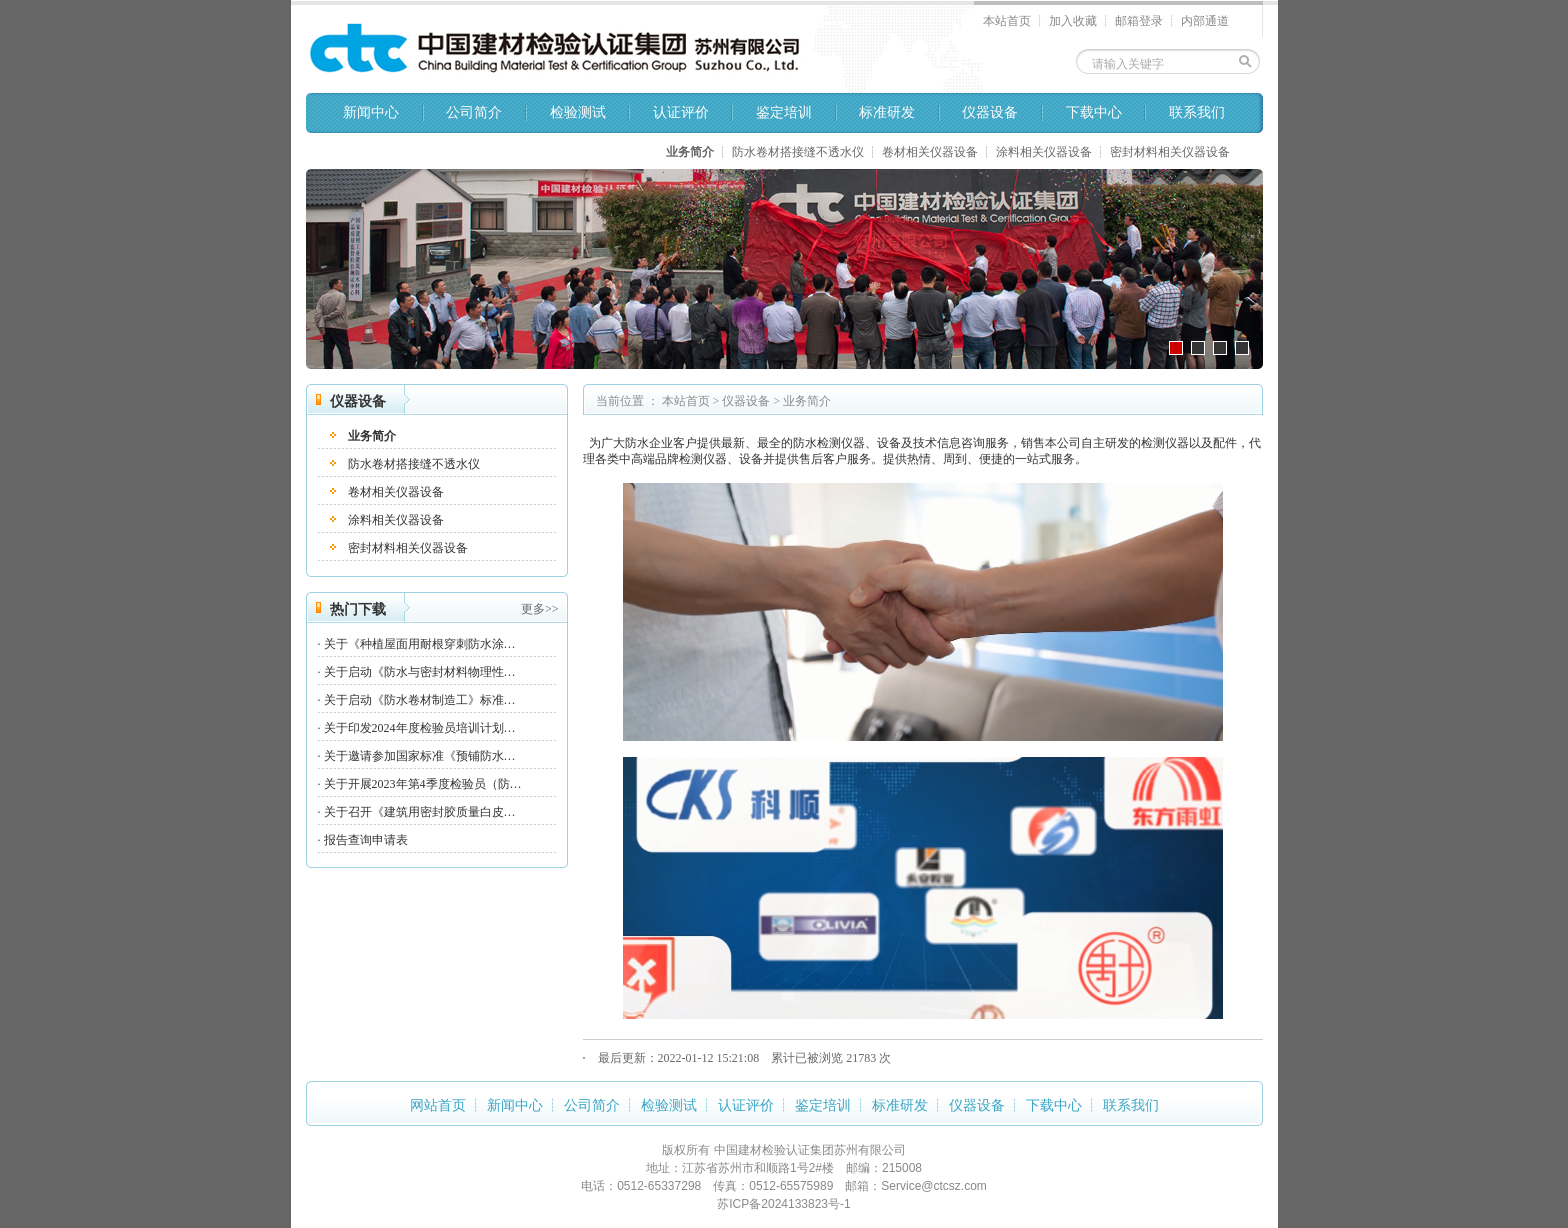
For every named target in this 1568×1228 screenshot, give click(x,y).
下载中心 (1094, 112)
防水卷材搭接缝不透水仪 (798, 152)
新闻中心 (371, 112)
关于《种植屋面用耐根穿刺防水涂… (420, 644)
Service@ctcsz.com (934, 1186)
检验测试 (578, 112)
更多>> (540, 609)
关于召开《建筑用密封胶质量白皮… (420, 812)
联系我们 (1197, 112)
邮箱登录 (1139, 21)
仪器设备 (990, 112)
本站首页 (1007, 21)
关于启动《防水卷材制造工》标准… (420, 700)
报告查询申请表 (366, 840)
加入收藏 (1073, 21)
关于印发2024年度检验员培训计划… (420, 728)
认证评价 (681, 112)
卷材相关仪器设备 (930, 152)
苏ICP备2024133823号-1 (783, 1204)
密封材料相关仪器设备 (1170, 152)
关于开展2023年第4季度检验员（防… (423, 784)
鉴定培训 (784, 112)
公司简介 (474, 112)
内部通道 (1205, 21)
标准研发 (887, 112)
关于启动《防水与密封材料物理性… (420, 672)
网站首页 (438, 1105)
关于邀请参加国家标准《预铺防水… (420, 756)
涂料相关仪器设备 (1044, 152)
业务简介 (690, 152)
